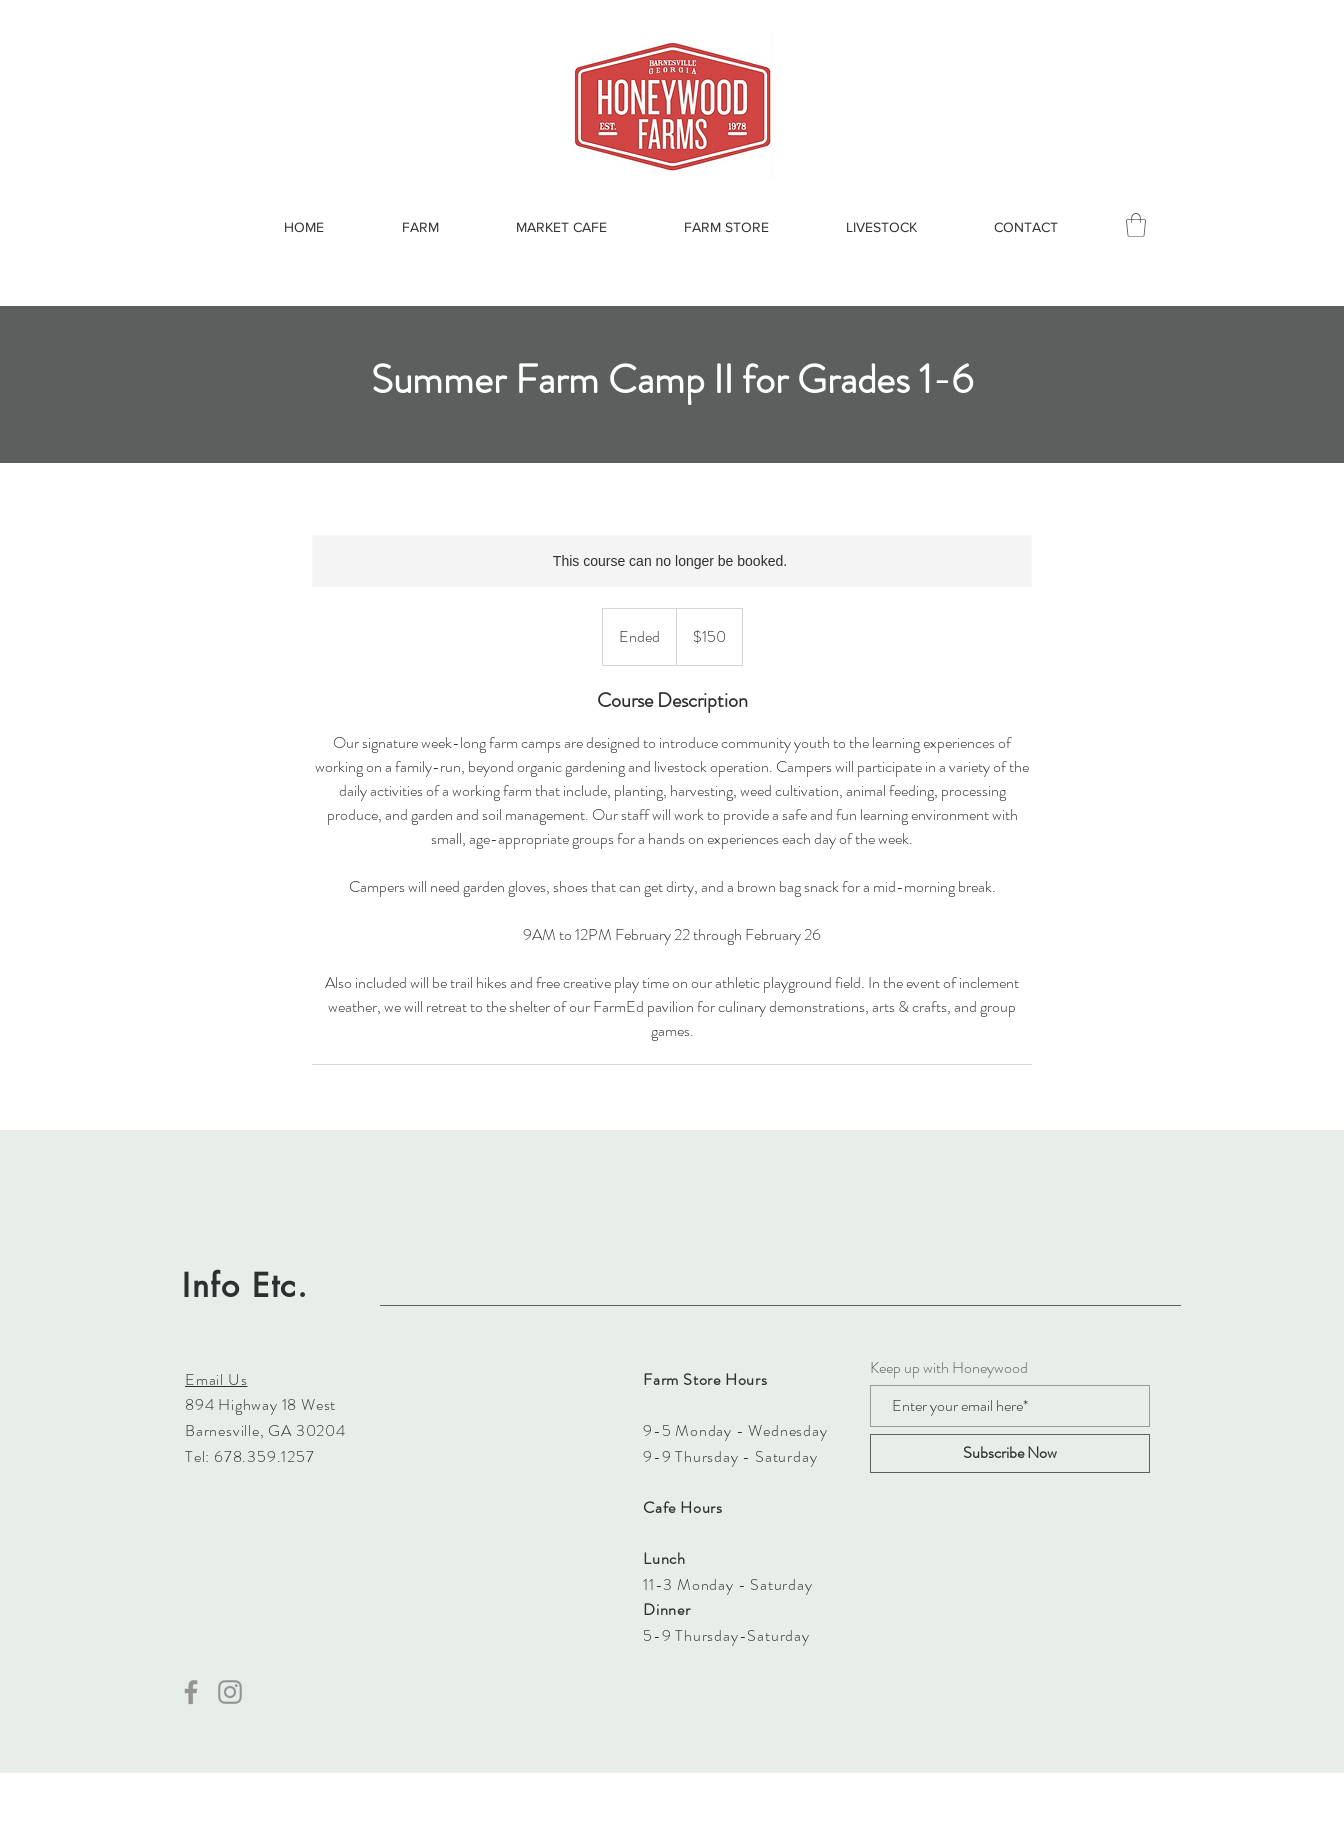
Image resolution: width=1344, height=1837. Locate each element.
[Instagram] (230, 1692)
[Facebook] (191, 1692)
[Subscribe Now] (1010, 1453)
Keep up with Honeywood (949, 1368)
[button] (1136, 225)
